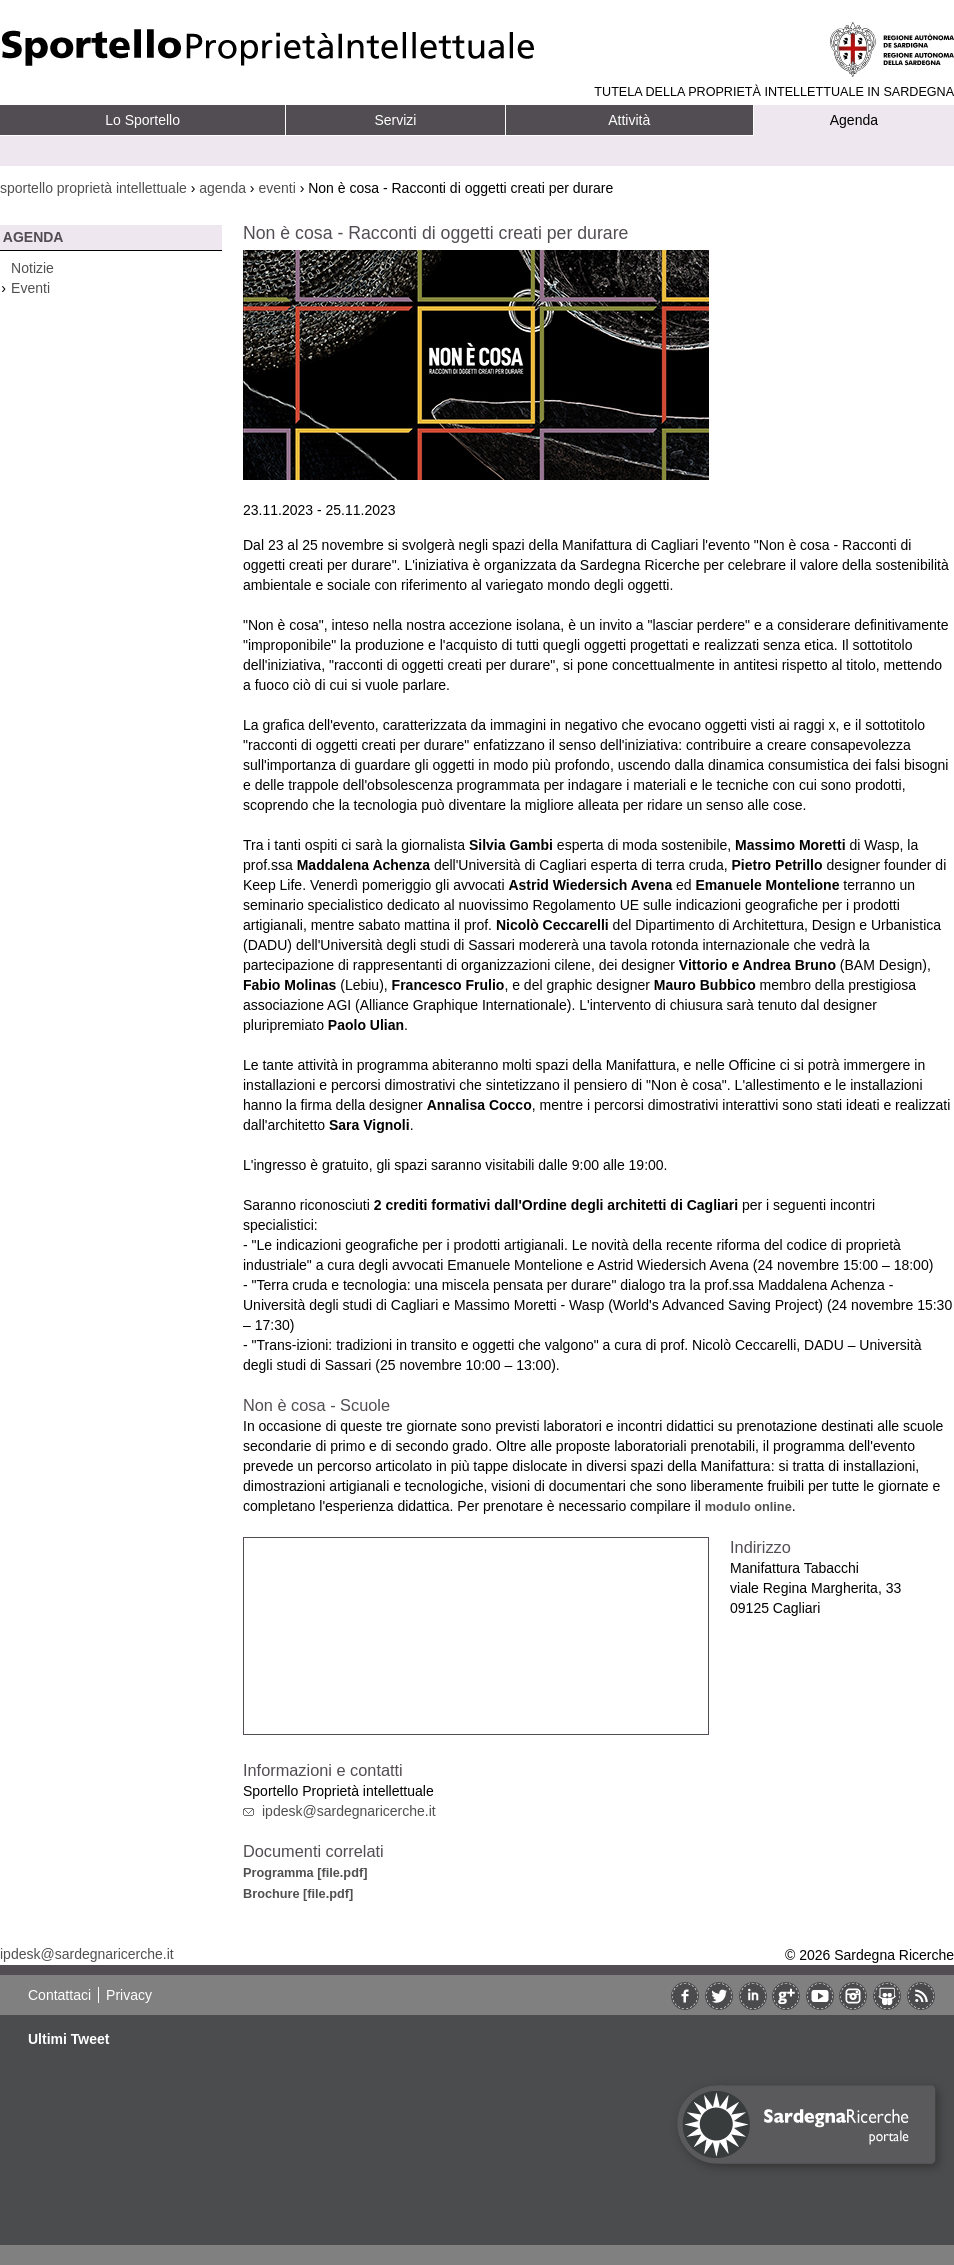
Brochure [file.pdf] (298, 1893)
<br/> (476, 1636)
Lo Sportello (142, 120)
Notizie (32, 268)
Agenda (854, 120)
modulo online (748, 1506)
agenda (222, 188)
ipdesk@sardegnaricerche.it (349, 1811)
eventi (276, 188)
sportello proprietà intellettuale (93, 188)
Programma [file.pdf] (305, 1872)
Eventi (30, 288)
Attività (629, 120)
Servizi (395, 120)
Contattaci (59, 1995)
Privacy (129, 1995)
